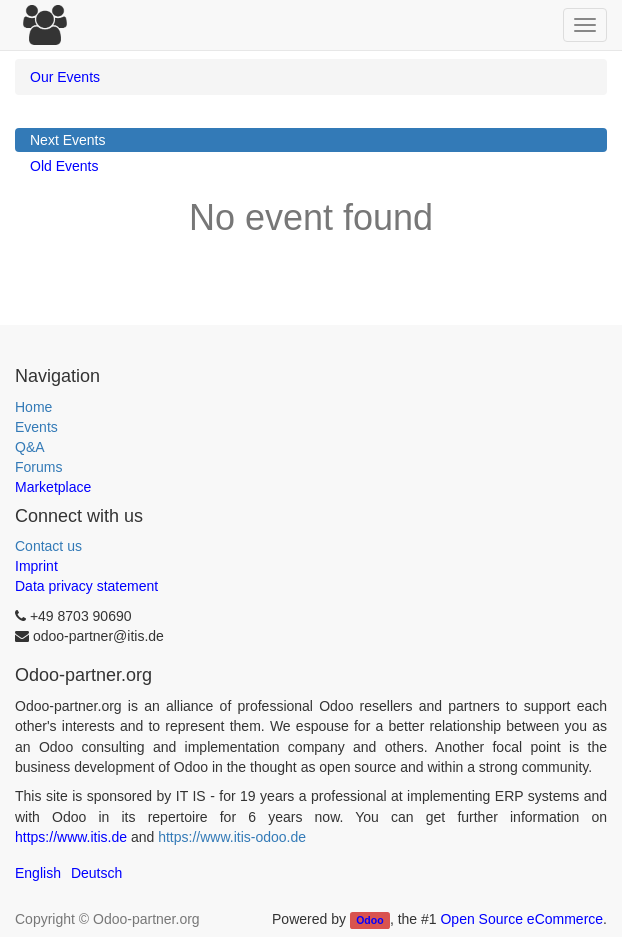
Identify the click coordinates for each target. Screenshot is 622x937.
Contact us (48, 546)
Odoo (369, 920)
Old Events (64, 166)
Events (36, 427)
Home (33, 407)
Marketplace (53, 487)
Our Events (65, 77)
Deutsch (96, 873)
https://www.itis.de (71, 837)
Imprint (36, 566)
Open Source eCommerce (521, 919)
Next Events (67, 140)
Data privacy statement (86, 586)
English (38, 873)
